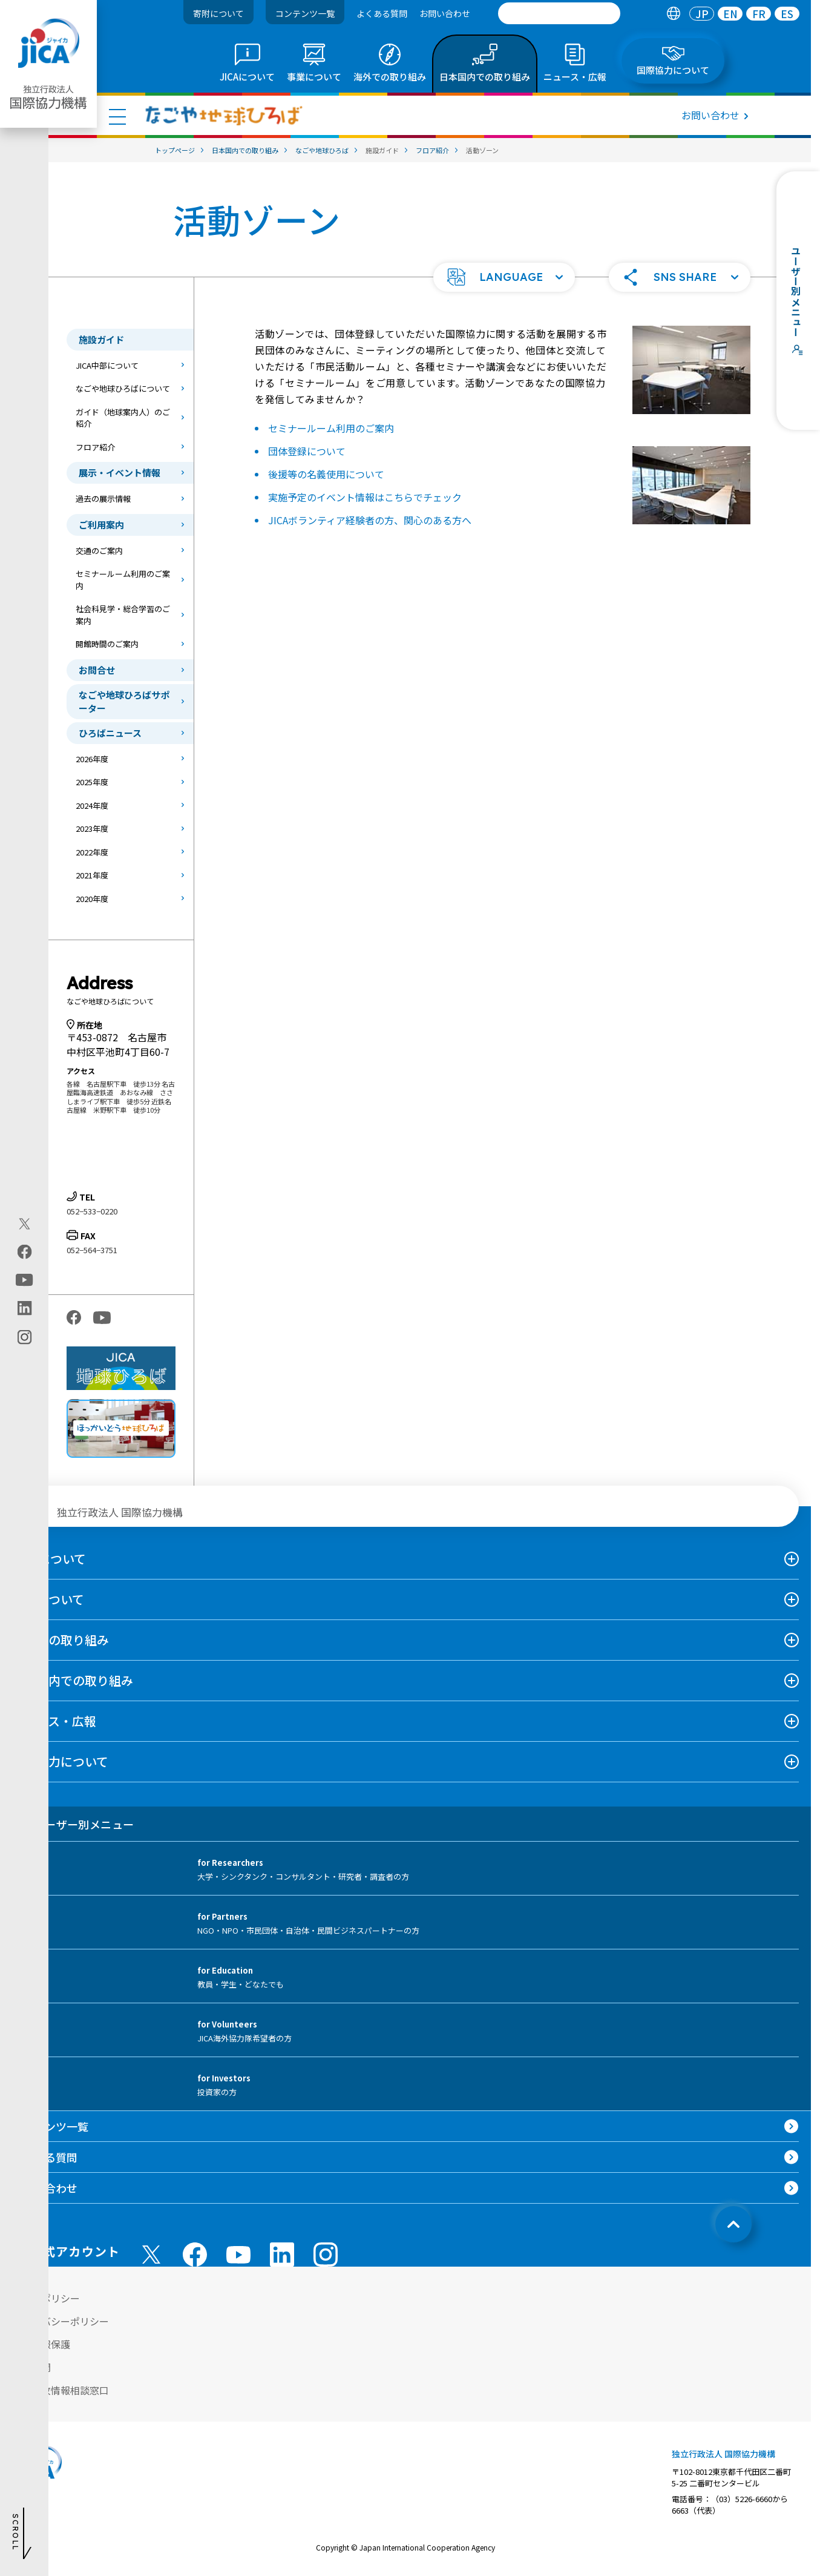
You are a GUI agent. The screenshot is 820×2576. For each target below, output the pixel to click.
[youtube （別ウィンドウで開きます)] (238, 2255)
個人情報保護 (41, 2344)
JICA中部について (107, 365)
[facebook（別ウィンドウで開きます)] (24, 1251)
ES (787, 14)
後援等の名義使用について (326, 474)
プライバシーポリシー (60, 2321)
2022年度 (92, 852)
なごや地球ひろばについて (123, 388)
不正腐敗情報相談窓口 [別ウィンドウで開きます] (60, 2390)
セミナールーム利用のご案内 (123, 579)
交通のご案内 (99, 550)
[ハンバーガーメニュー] (117, 116)
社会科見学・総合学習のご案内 (123, 615)
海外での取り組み (60, 1640)
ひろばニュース (110, 732)
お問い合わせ (444, 13)
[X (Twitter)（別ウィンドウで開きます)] (24, 1223)
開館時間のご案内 (107, 644)
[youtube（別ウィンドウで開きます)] (24, 1279)
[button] (504, 277)
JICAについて (49, 1558)
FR (759, 14)
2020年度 (92, 898)
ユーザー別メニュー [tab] (73, 1824)
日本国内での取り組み (72, 1680)
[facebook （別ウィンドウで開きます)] (195, 2254)
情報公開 (31, 2367)
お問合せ (97, 670)
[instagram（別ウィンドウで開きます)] (24, 1336)
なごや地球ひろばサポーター (124, 701)
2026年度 (92, 759)
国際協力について (60, 1761)
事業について (48, 1599)
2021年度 (92, 875)
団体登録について (307, 451)
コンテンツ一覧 (305, 13)
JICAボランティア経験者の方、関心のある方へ (369, 520)
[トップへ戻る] (733, 2224)
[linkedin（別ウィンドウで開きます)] (24, 1307)
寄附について (218, 13)
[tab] (673, 14)
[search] (559, 13)
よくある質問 (381, 13)
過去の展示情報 (103, 498)
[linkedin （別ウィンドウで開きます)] (282, 2254)
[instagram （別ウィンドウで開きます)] (325, 2254)
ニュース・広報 (54, 1721)
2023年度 (92, 828)
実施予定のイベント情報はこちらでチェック (365, 497)
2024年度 (92, 805)
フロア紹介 (95, 447)
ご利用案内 (101, 524)
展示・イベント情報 (119, 472)
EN (730, 14)
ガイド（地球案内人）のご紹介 (123, 418)
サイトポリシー (46, 2298)
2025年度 (92, 782)
